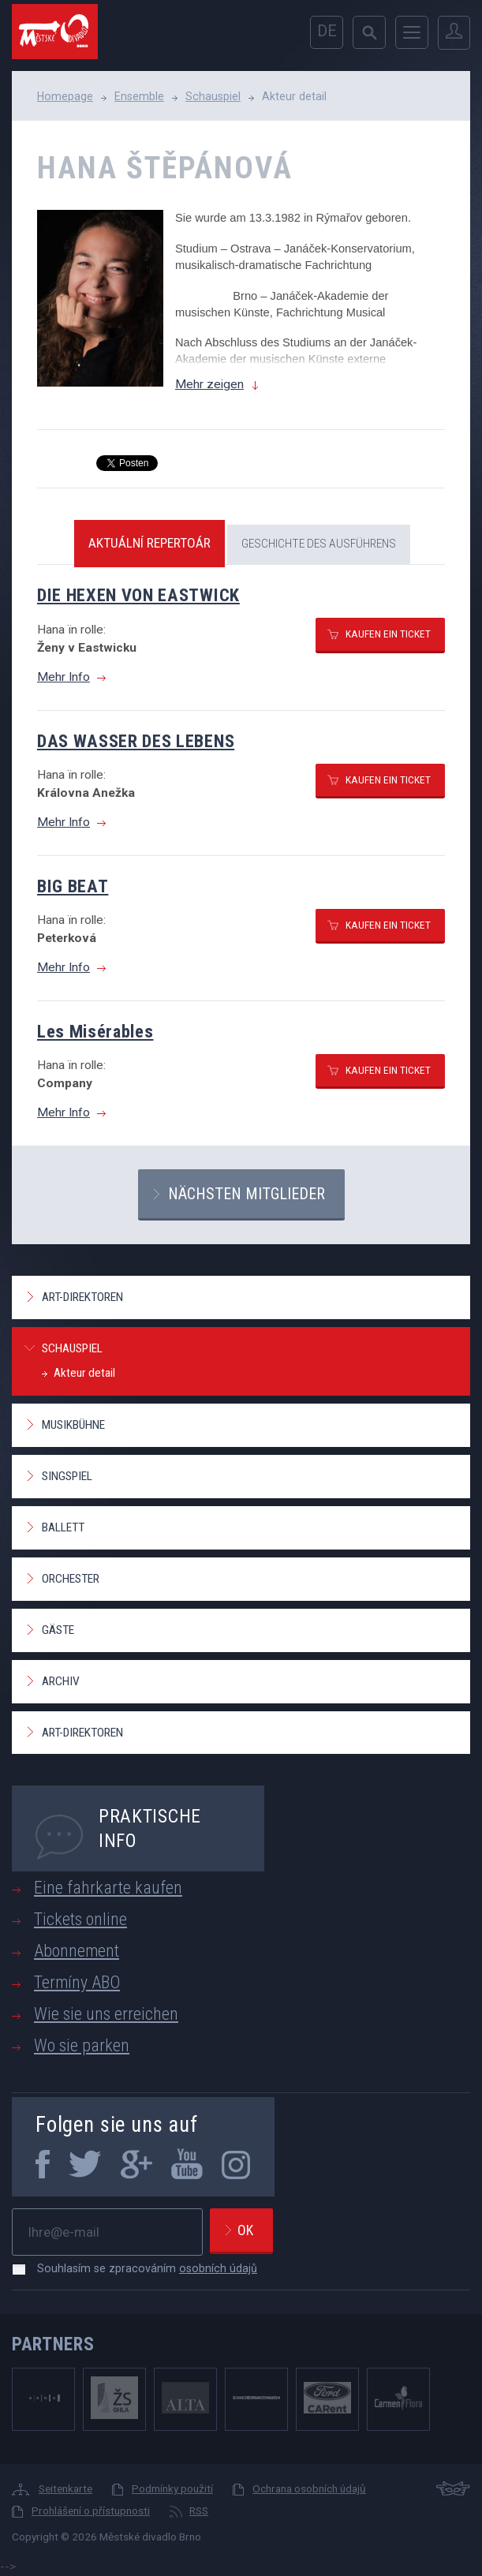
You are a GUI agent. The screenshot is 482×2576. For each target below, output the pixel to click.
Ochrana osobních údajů (309, 2488)
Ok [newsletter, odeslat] (245, 2230)
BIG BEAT (72, 886)
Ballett (63, 1527)
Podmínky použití (172, 2488)
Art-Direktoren (82, 1297)
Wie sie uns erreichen (106, 2014)
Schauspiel (213, 96)
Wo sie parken (81, 2045)
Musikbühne (73, 1425)
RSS (198, 2510)
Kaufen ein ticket (388, 633)
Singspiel (67, 1476)
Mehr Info (63, 677)
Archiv (61, 1681)
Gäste (58, 1630)
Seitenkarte (65, 2488)
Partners (53, 2344)
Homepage (65, 96)
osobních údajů (218, 2268)
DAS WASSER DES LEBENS (135, 741)
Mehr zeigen (209, 384)
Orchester (70, 1579)
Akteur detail (84, 1373)
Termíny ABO (77, 1982)
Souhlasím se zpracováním (139, 2268)
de (327, 31)
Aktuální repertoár (149, 543)
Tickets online (80, 1919)
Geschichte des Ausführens (318, 544)
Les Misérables (95, 1031)
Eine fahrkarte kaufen (108, 1887)
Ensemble (139, 96)
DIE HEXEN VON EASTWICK (138, 595)
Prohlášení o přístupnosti (91, 2510)
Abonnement (76, 1951)
